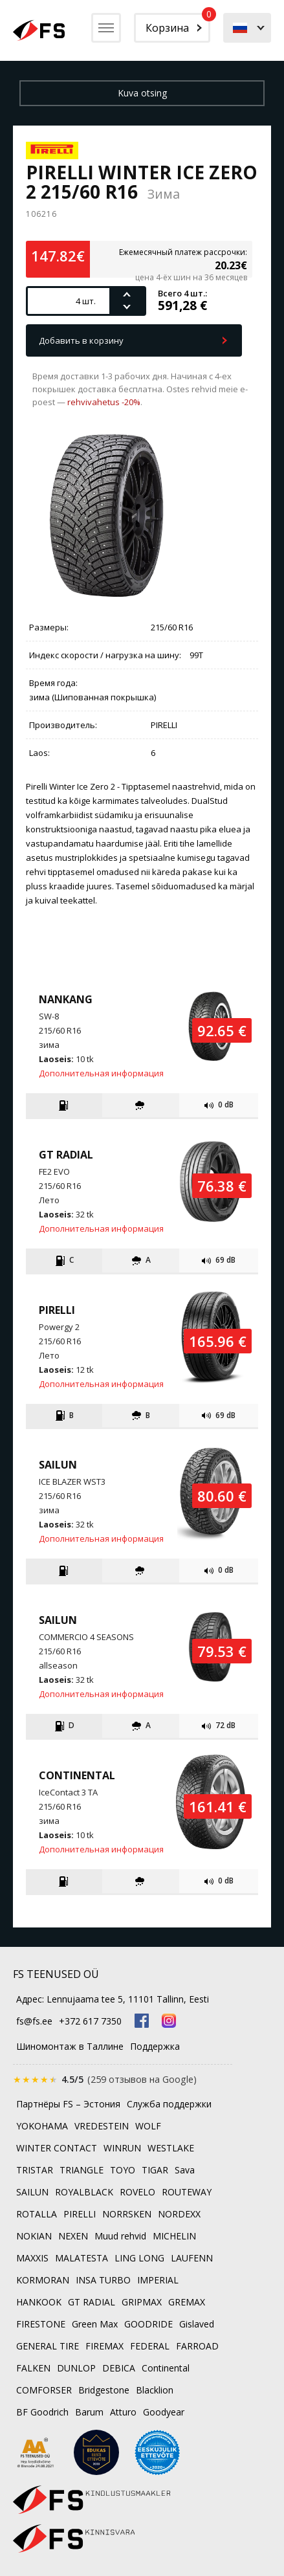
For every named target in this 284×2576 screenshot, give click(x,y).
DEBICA (118, 2368)
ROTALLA (36, 2214)
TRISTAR (34, 2170)
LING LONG (139, 2258)
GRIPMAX (142, 2302)
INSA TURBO (103, 2280)
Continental (166, 2368)
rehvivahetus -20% (103, 402)
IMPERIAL (158, 2280)
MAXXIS (32, 2258)
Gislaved (196, 2324)
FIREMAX (104, 2346)
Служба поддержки (169, 2104)
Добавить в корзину (81, 340)
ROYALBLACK (84, 2192)
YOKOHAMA (42, 2126)
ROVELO (137, 2192)
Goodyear (163, 2412)
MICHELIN (174, 2236)
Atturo (123, 2412)
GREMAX (186, 2302)
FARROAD (197, 2346)
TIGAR (155, 2170)
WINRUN (122, 2148)
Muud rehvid (120, 2236)
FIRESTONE (40, 2324)
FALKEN (33, 2368)
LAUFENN (192, 2258)
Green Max (95, 2324)
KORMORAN (42, 2280)
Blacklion (154, 2390)
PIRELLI (79, 2214)
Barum (89, 2412)
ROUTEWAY (187, 2192)
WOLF (148, 2126)
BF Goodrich (42, 2412)
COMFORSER (44, 2390)
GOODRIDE (148, 2324)
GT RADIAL (91, 2302)
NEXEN (73, 2236)
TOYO (122, 2170)
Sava (185, 2170)
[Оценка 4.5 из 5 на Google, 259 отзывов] (105, 2079)
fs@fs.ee (34, 2021)
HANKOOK (38, 2302)
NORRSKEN (126, 2214)
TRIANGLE (82, 2170)
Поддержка (155, 2046)
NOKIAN (34, 2236)
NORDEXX (179, 2214)
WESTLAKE (170, 2148)
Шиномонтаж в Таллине (70, 2046)
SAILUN (32, 2192)
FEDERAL (149, 2346)
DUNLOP (76, 2368)
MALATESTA (81, 2258)
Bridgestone (103, 2390)
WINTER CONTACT (56, 2148)
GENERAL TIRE (47, 2346)
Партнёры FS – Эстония (68, 2104)
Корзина (178, 24)
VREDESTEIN (101, 2126)
